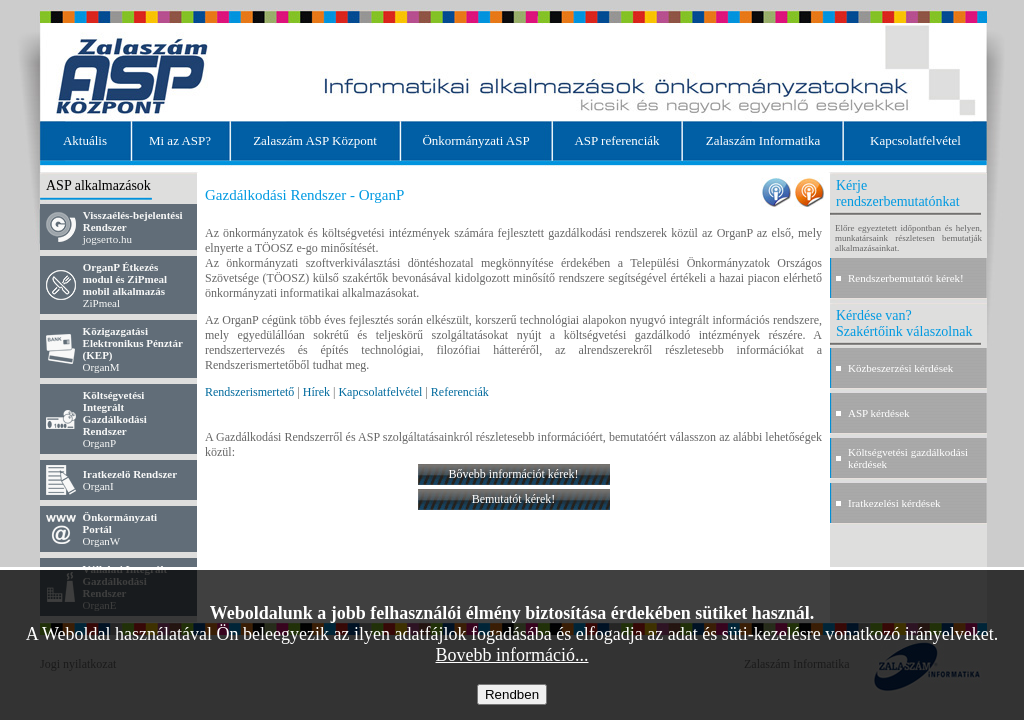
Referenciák (460, 392)
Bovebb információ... (512, 655)
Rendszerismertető (249, 392)
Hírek (316, 392)
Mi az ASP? (180, 140)
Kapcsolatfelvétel (915, 140)
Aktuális (85, 140)
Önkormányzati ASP (475, 140)
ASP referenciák (616, 140)
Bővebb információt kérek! (514, 474)
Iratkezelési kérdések (894, 503)
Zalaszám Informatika (763, 140)
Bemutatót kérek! (514, 499)
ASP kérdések (879, 413)
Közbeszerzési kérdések (900, 368)
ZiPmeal (125, 285)
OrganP (115, 419)
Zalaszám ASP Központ (315, 140)
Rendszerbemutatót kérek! (906, 278)
